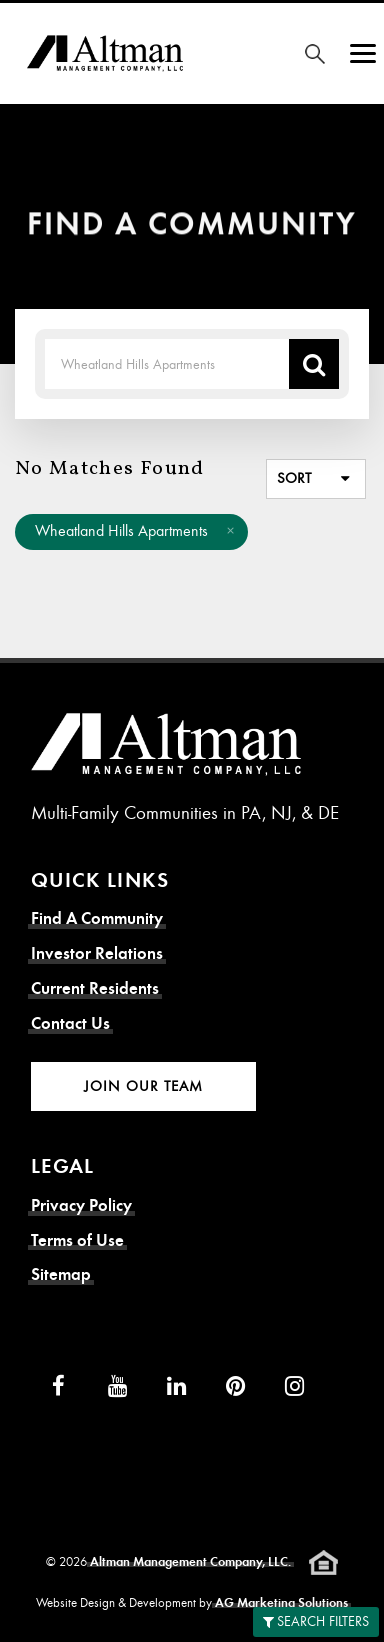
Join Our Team (143, 1086)
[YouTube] (117, 1385)
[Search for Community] (314, 53)
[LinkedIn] (176, 1385)
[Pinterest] (235, 1385)
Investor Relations (97, 953)
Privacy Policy (81, 1205)
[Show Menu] (363, 53)
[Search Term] (167, 364)
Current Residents (95, 988)
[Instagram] (294, 1385)
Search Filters (316, 1621)
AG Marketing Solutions (281, 1603)
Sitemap (61, 1274)
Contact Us (70, 1023)
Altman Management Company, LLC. (190, 1562)
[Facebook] (58, 1385)
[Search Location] (314, 364)
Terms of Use (77, 1240)
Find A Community (97, 918)
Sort (294, 478)
